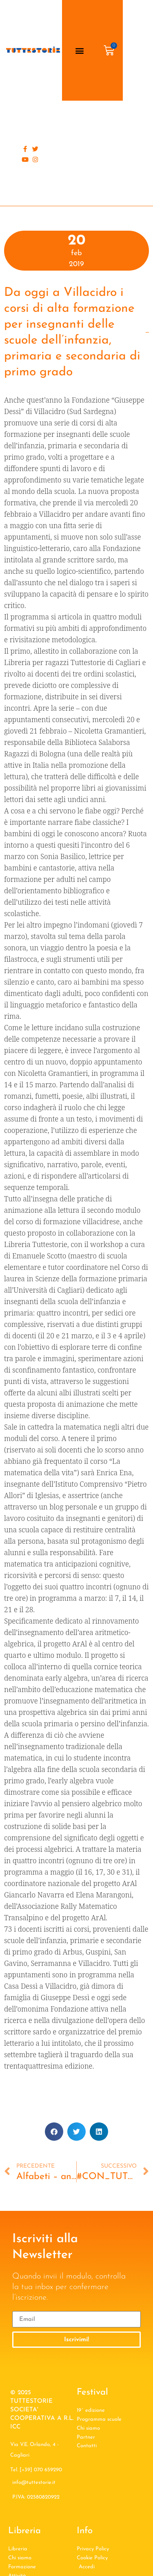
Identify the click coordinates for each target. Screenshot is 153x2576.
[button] (79, 50)
